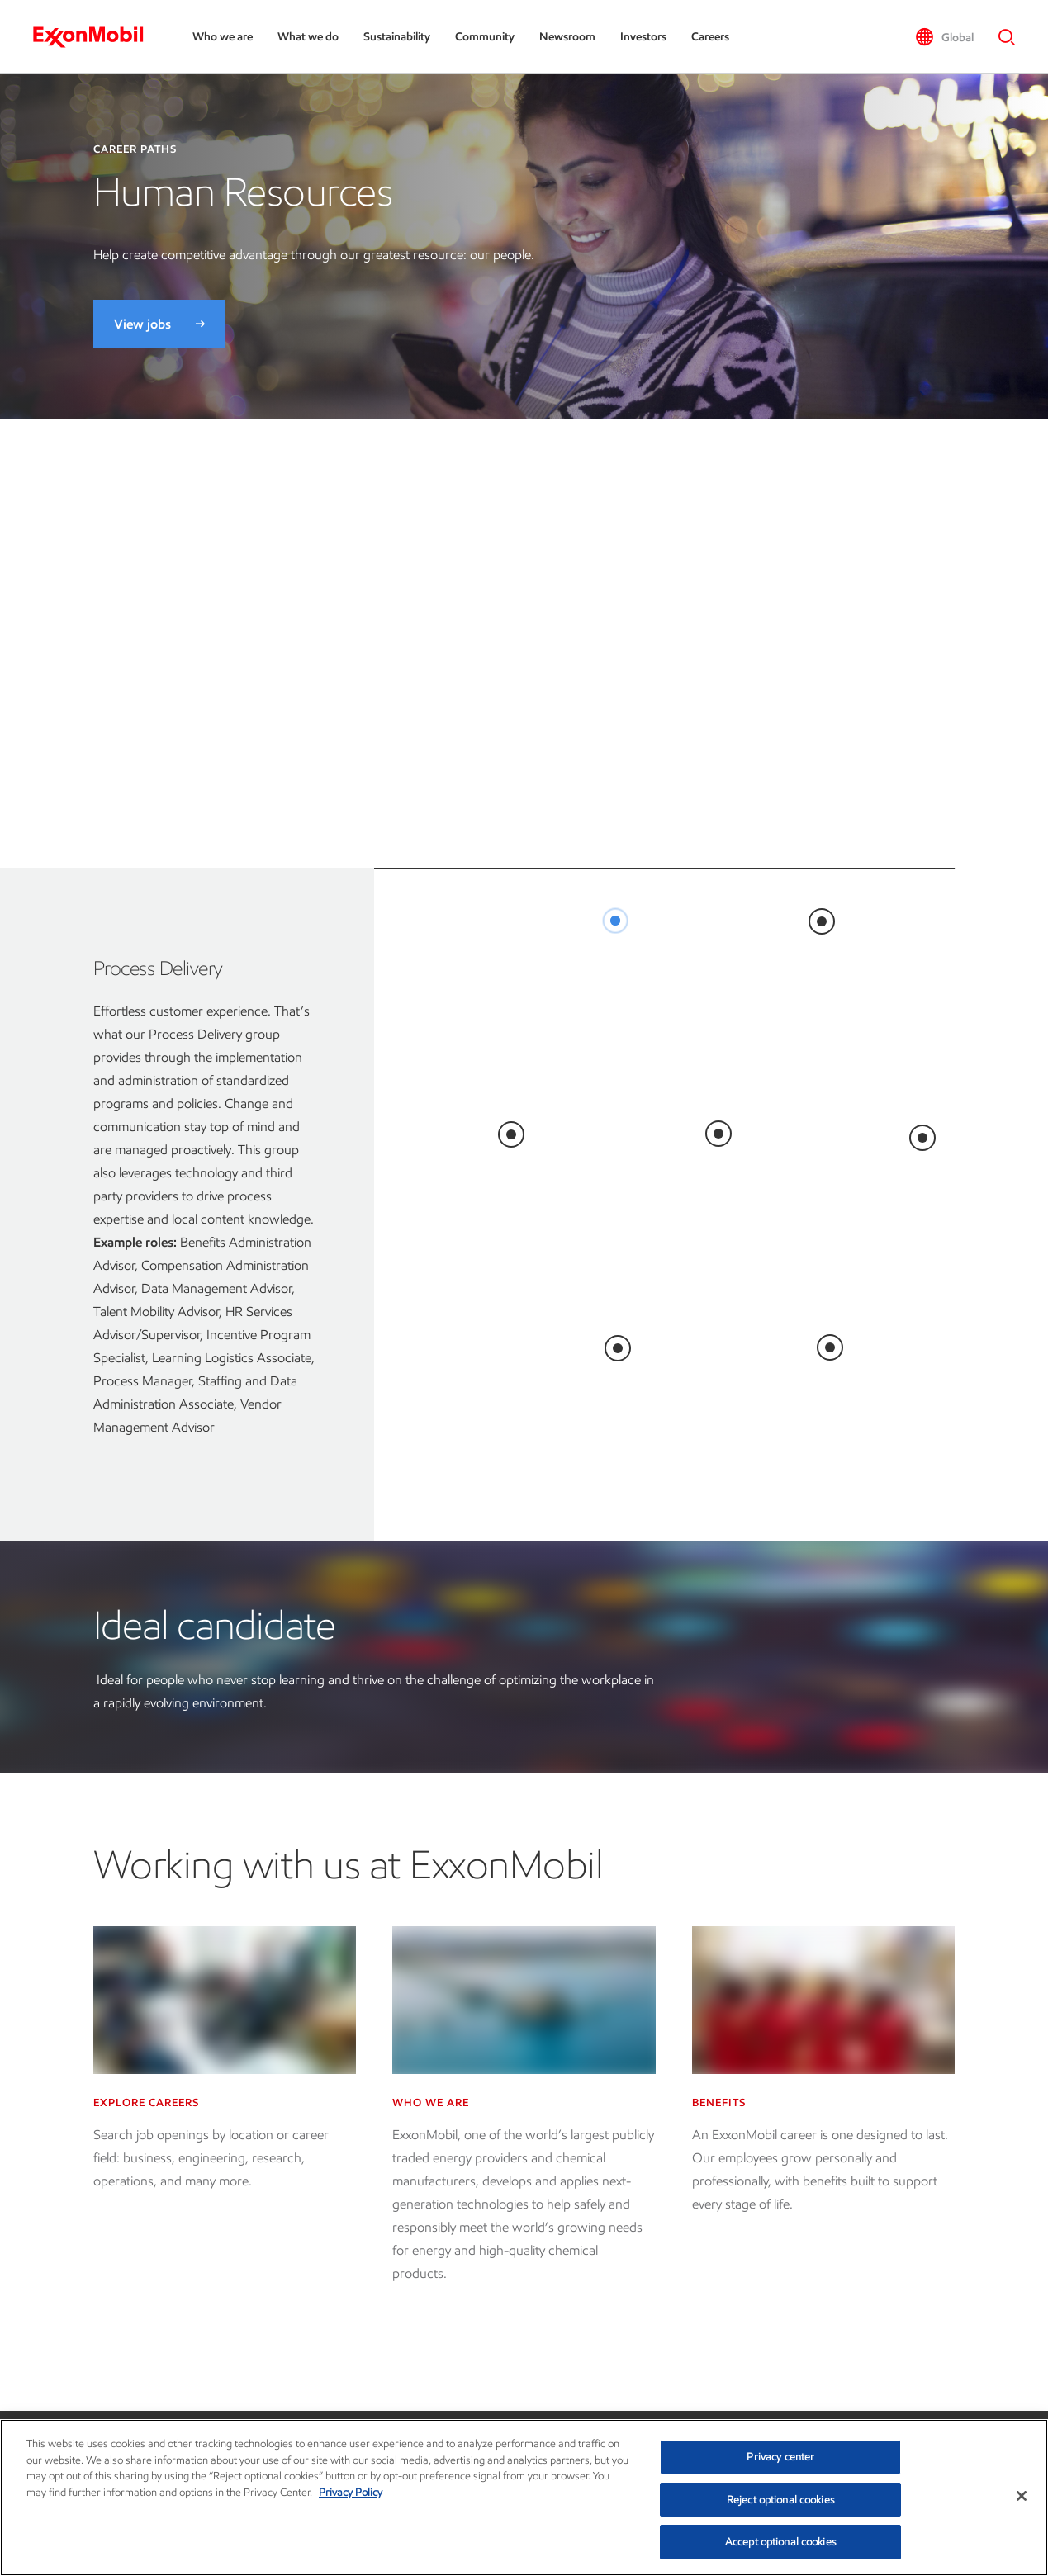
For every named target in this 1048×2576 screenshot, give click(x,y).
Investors (643, 37)
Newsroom (567, 37)
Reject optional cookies (781, 2499)
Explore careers (146, 2102)
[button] (944, 37)
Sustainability (396, 37)
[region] (524, 2497)
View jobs (142, 324)
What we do (308, 37)
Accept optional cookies (781, 2542)
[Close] (1021, 2496)
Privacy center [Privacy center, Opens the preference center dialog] (780, 2457)
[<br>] (615, 920)
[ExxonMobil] (96, 37)
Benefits (719, 2102)
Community (485, 37)
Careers (710, 37)
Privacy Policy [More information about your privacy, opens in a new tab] (350, 2492)
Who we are (222, 37)
